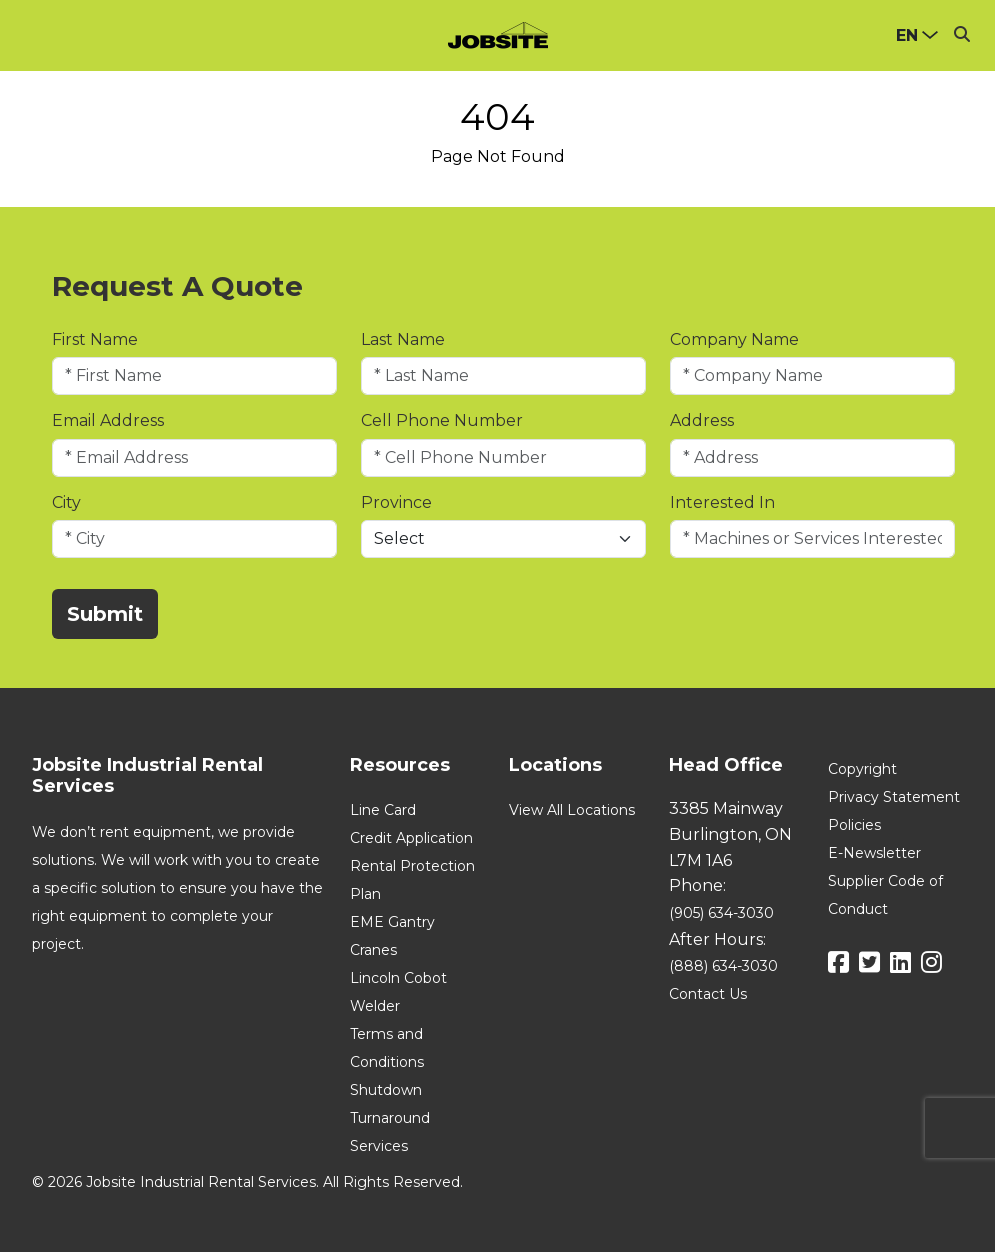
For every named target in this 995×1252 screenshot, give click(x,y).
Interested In (722, 502)
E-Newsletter (874, 853)
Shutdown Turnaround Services (390, 1118)
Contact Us (708, 994)
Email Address (108, 420)
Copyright (862, 769)
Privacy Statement (894, 797)
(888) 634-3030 (723, 966)
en (907, 35)
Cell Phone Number (442, 420)
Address (702, 420)
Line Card (383, 810)
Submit (105, 614)
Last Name (403, 339)
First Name (95, 339)
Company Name (734, 339)
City (66, 502)
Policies (854, 825)
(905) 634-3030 (721, 913)
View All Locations (572, 810)
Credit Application (411, 838)
